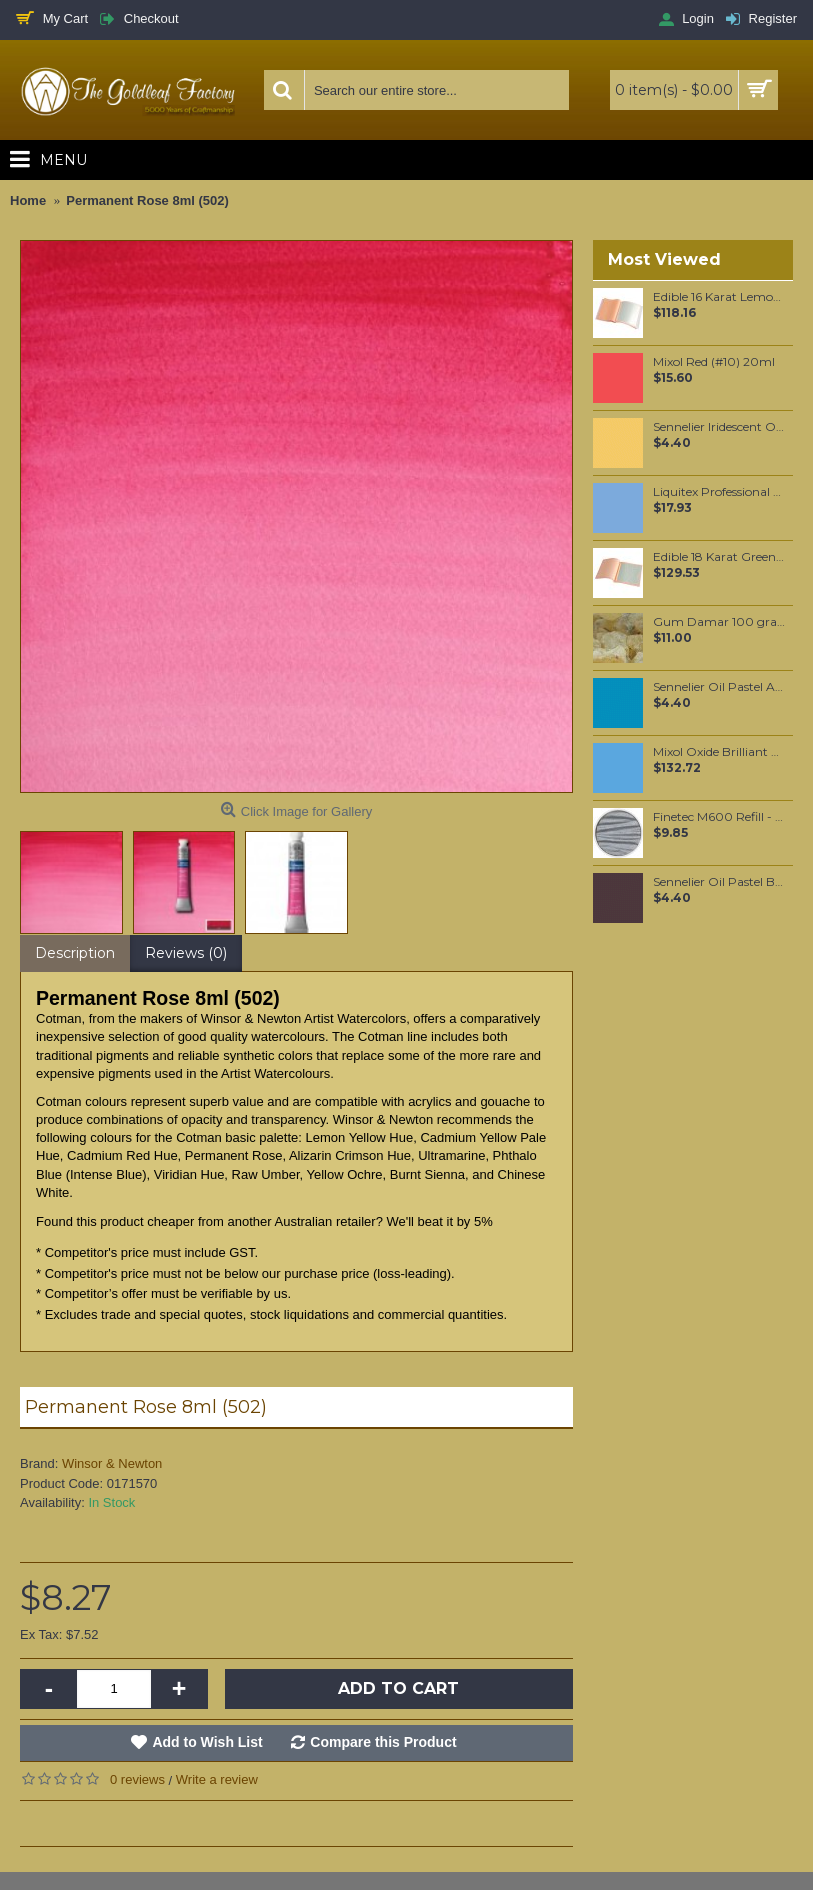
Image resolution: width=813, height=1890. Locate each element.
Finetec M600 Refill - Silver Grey (719, 817)
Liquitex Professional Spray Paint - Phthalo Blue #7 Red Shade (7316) (719, 492)
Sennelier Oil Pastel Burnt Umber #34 (719, 882)
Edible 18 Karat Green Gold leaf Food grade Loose (719, 557)
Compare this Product (383, 1742)
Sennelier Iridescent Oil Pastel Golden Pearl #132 (719, 427)
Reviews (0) (186, 953)
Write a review (217, 1779)
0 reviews (137, 1779)
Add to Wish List (207, 1742)
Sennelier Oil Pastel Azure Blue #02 (719, 687)
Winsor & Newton (112, 1463)
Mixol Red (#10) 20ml (714, 362)
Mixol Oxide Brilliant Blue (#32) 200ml (719, 752)
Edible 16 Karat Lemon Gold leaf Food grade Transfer (719, 297)
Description (75, 953)
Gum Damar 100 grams (719, 622)
